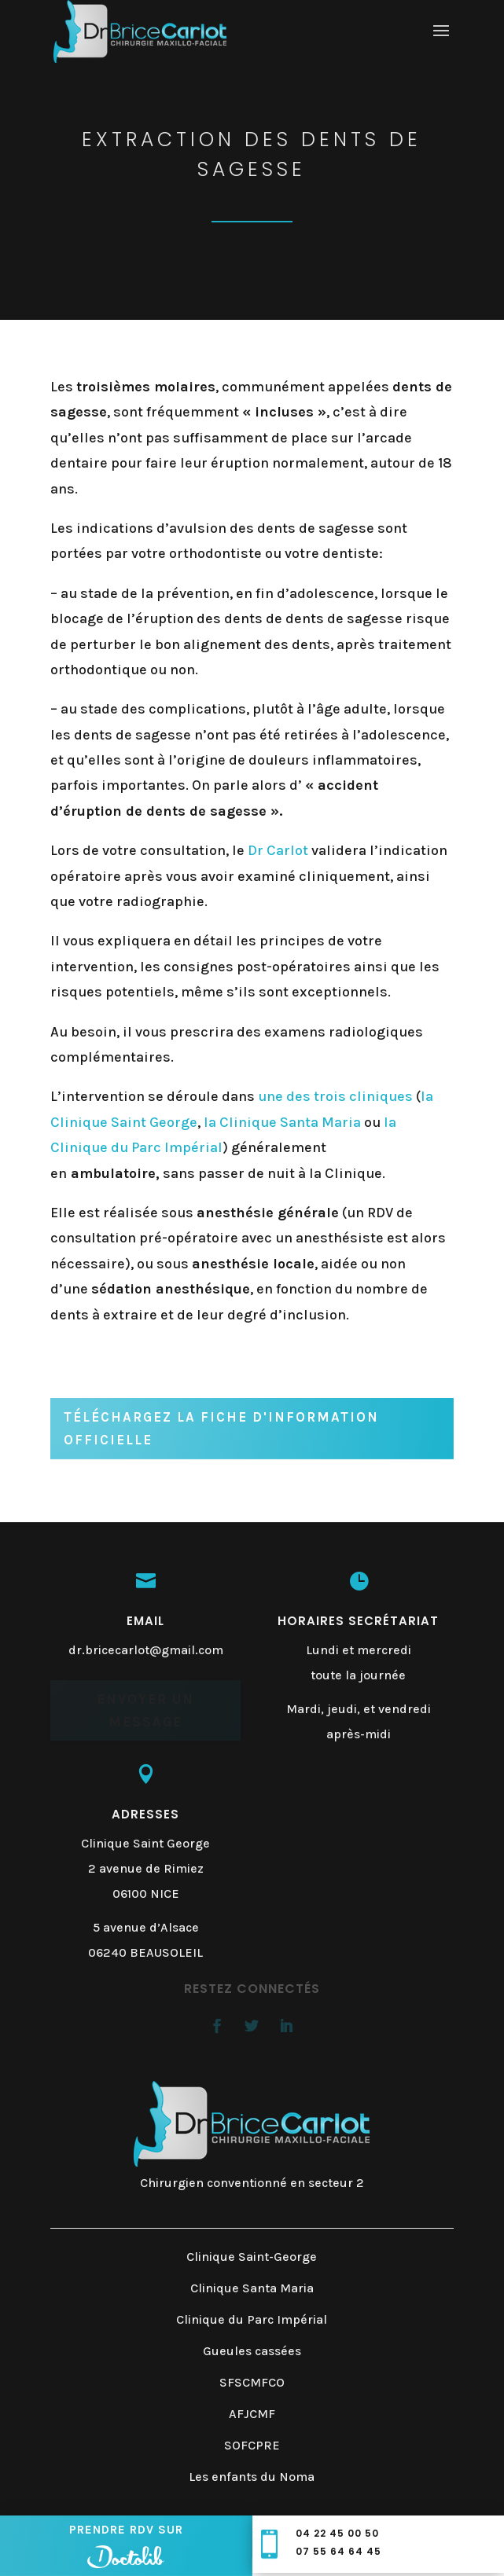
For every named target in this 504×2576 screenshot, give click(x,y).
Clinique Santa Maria (252, 2288)
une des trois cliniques (335, 1096)
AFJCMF (252, 2413)
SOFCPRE (252, 2445)
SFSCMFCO (252, 2382)
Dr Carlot (278, 850)
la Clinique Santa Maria (282, 1122)
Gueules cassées (252, 2350)
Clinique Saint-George (251, 2256)
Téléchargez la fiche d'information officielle (221, 1428)
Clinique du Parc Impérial (251, 2319)
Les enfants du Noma (252, 2476)
